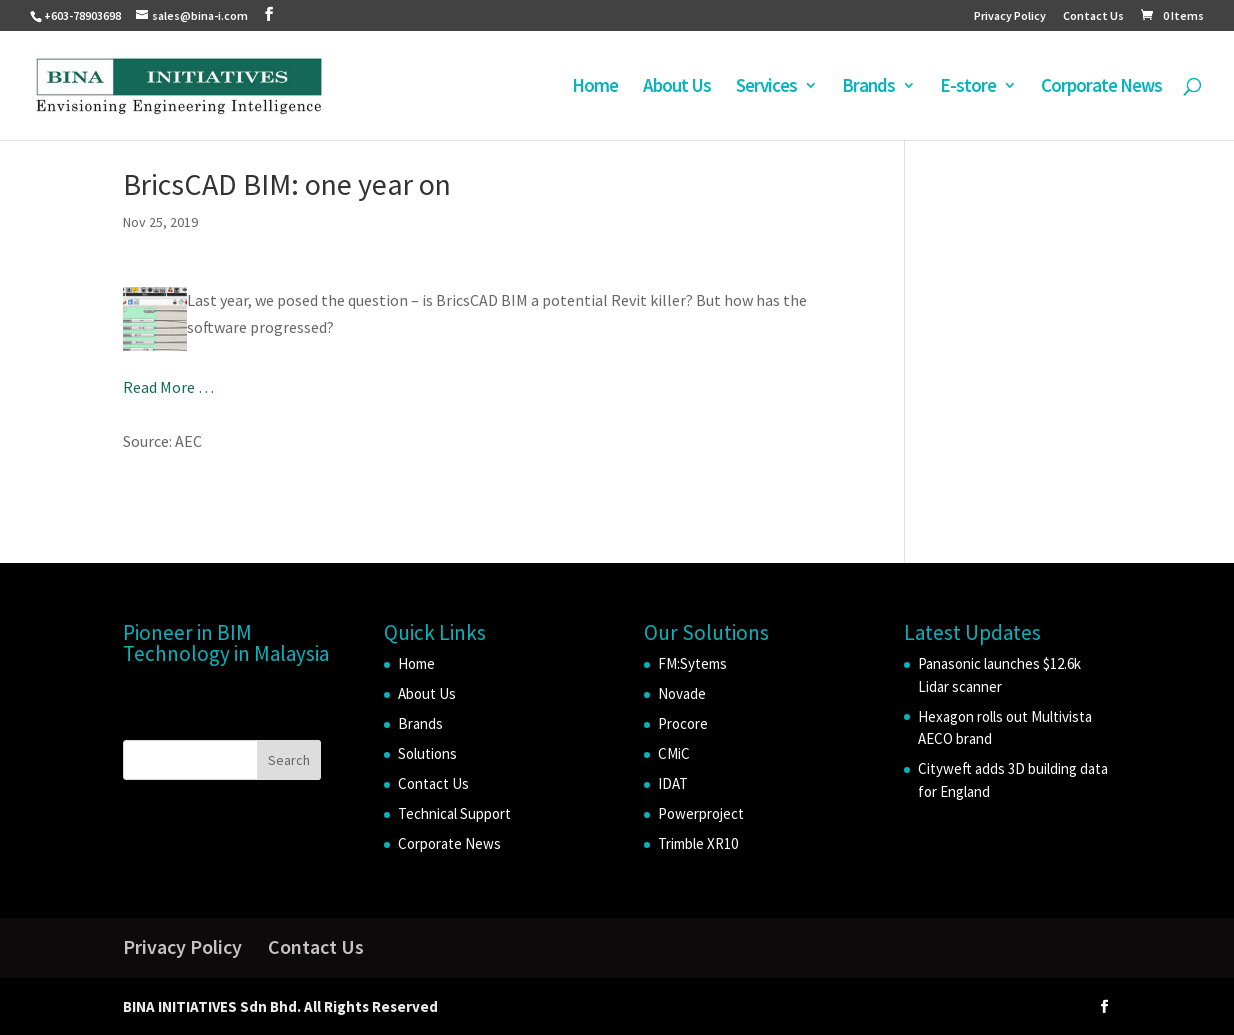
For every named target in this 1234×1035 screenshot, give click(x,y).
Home (595, 87)
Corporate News (1101, 87)
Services (766, 87)
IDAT (673, 783)
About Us (677, 87)
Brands (868, 87)
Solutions (427, 753)
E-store (968, 87)
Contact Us (1093, 16)
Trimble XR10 (698, 843)
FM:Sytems (692, 663)
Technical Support (454, 813)
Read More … (168, 387)
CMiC (674, 753)
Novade (682, 693)
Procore (683, 723)
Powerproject (701, 813)
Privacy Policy (1010, 16)
